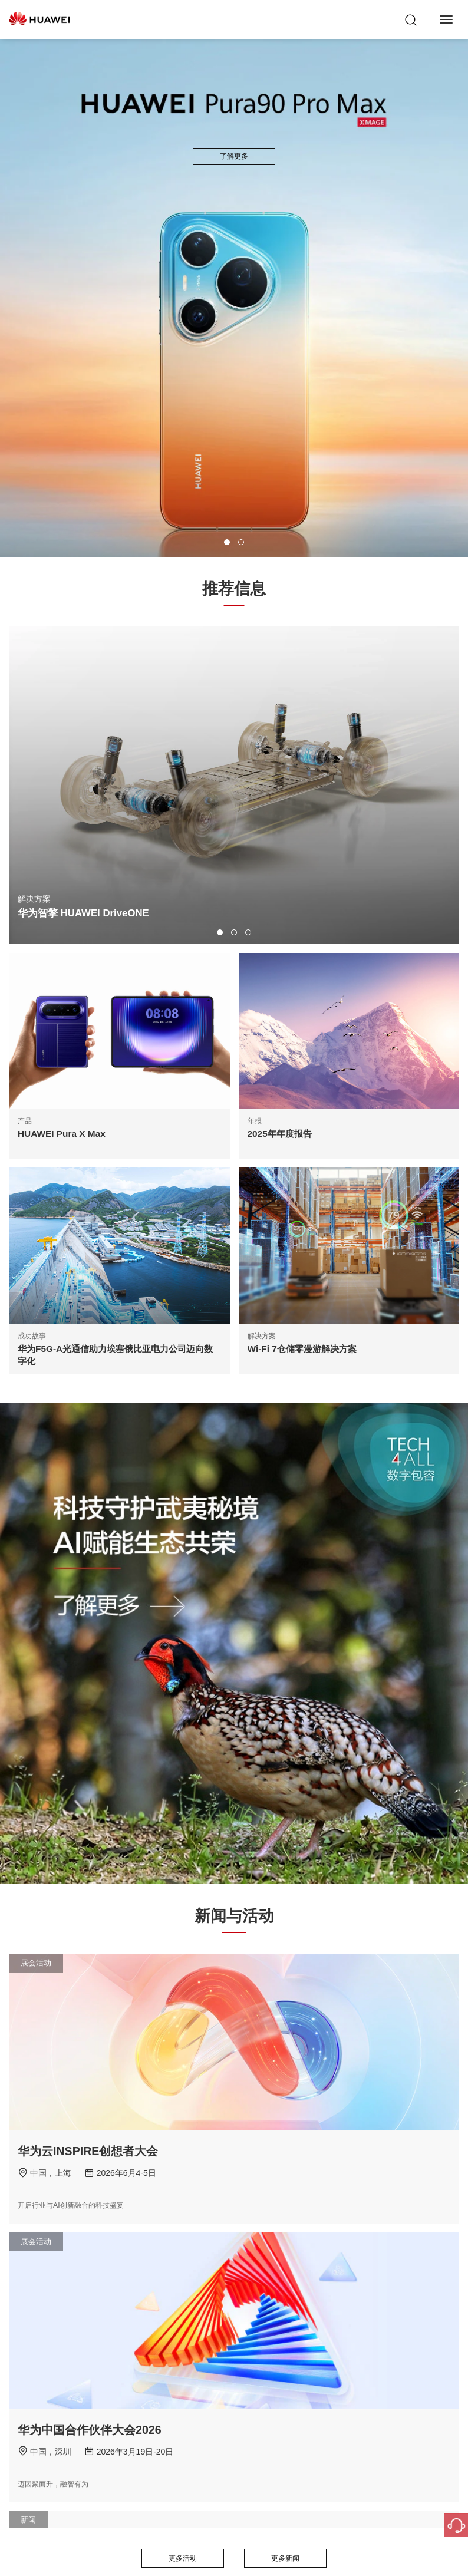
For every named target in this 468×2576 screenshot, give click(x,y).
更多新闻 (285, 2558)
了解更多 (234, 156)
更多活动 (183, 2558)
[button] (227, 542)
